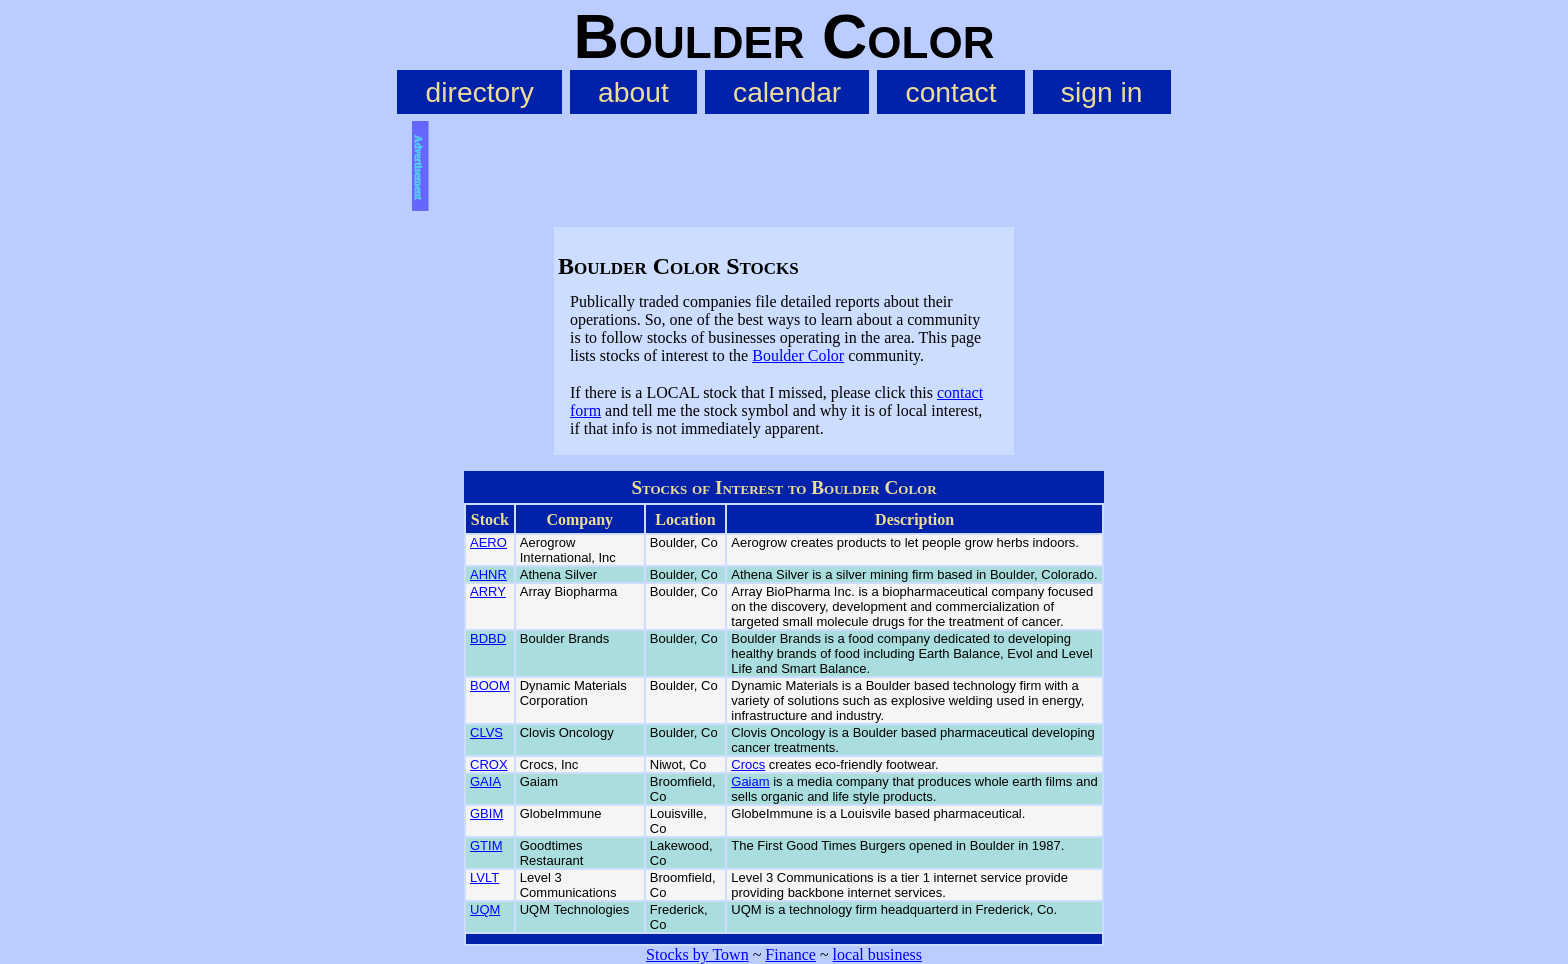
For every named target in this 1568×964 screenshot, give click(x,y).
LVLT (484, 877)
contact (951, 92)
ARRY (488, 591)
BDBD (488, 638)
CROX (489, 764)
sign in (1102, 92)
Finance (790, 954)
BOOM (490, 685)
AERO (488, 542)
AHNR (488, 574)
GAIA (485, 781)
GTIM (486, 845)
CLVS (486, 732)
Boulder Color (798, 355)
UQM (485, 909)
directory (480, 92)
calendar (787, 92)
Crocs (748, 764)
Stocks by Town (697, 954)
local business (877, 954)
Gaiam (750, 781)
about (633, 92)
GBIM (486, 813)
